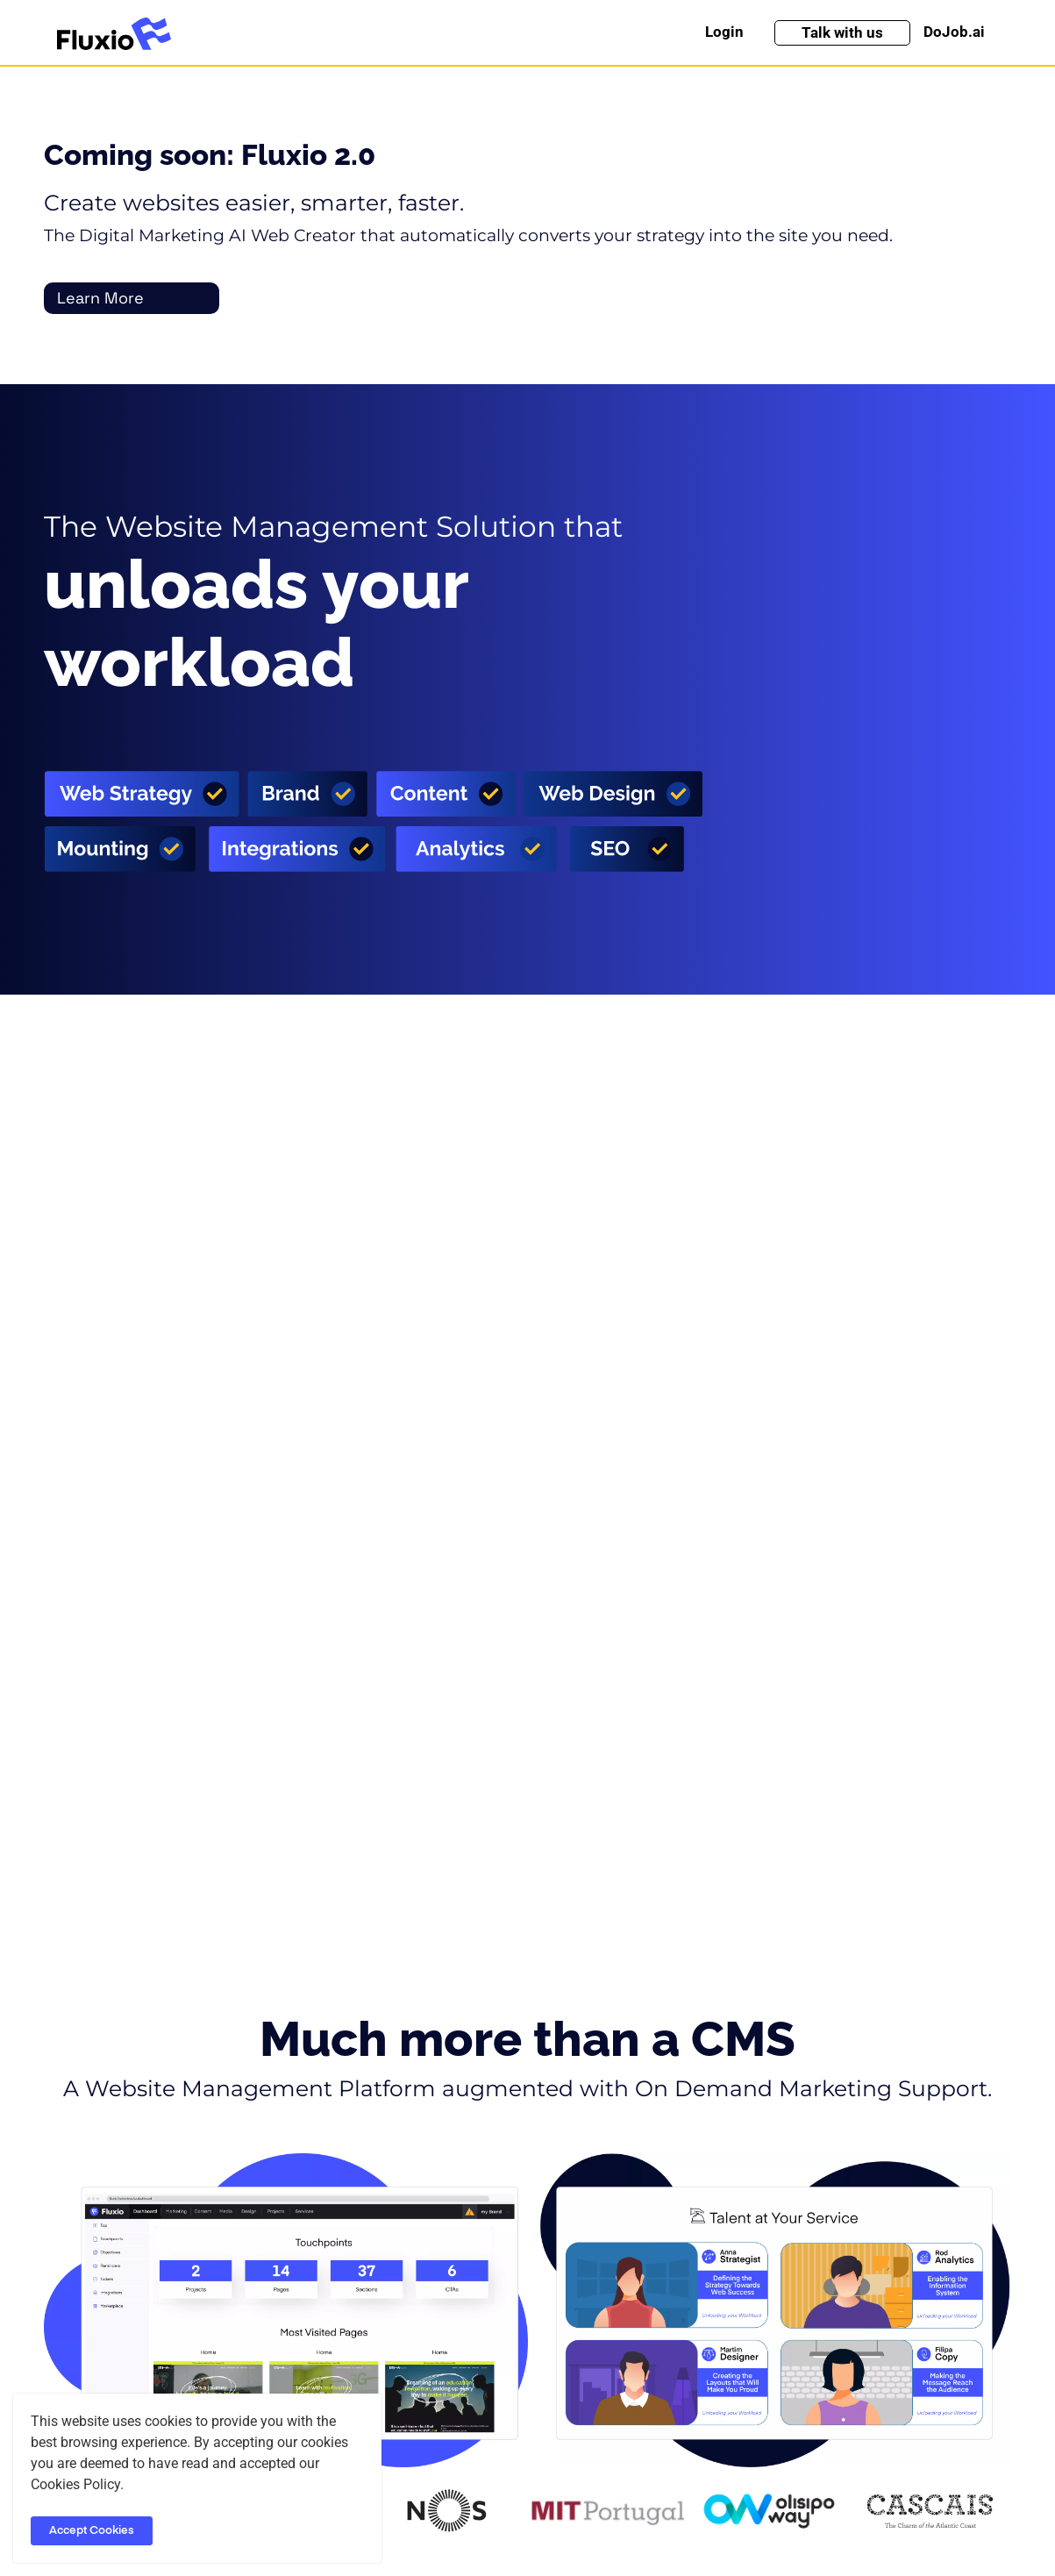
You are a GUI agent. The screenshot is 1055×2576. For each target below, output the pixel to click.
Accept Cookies (91, 2531)
